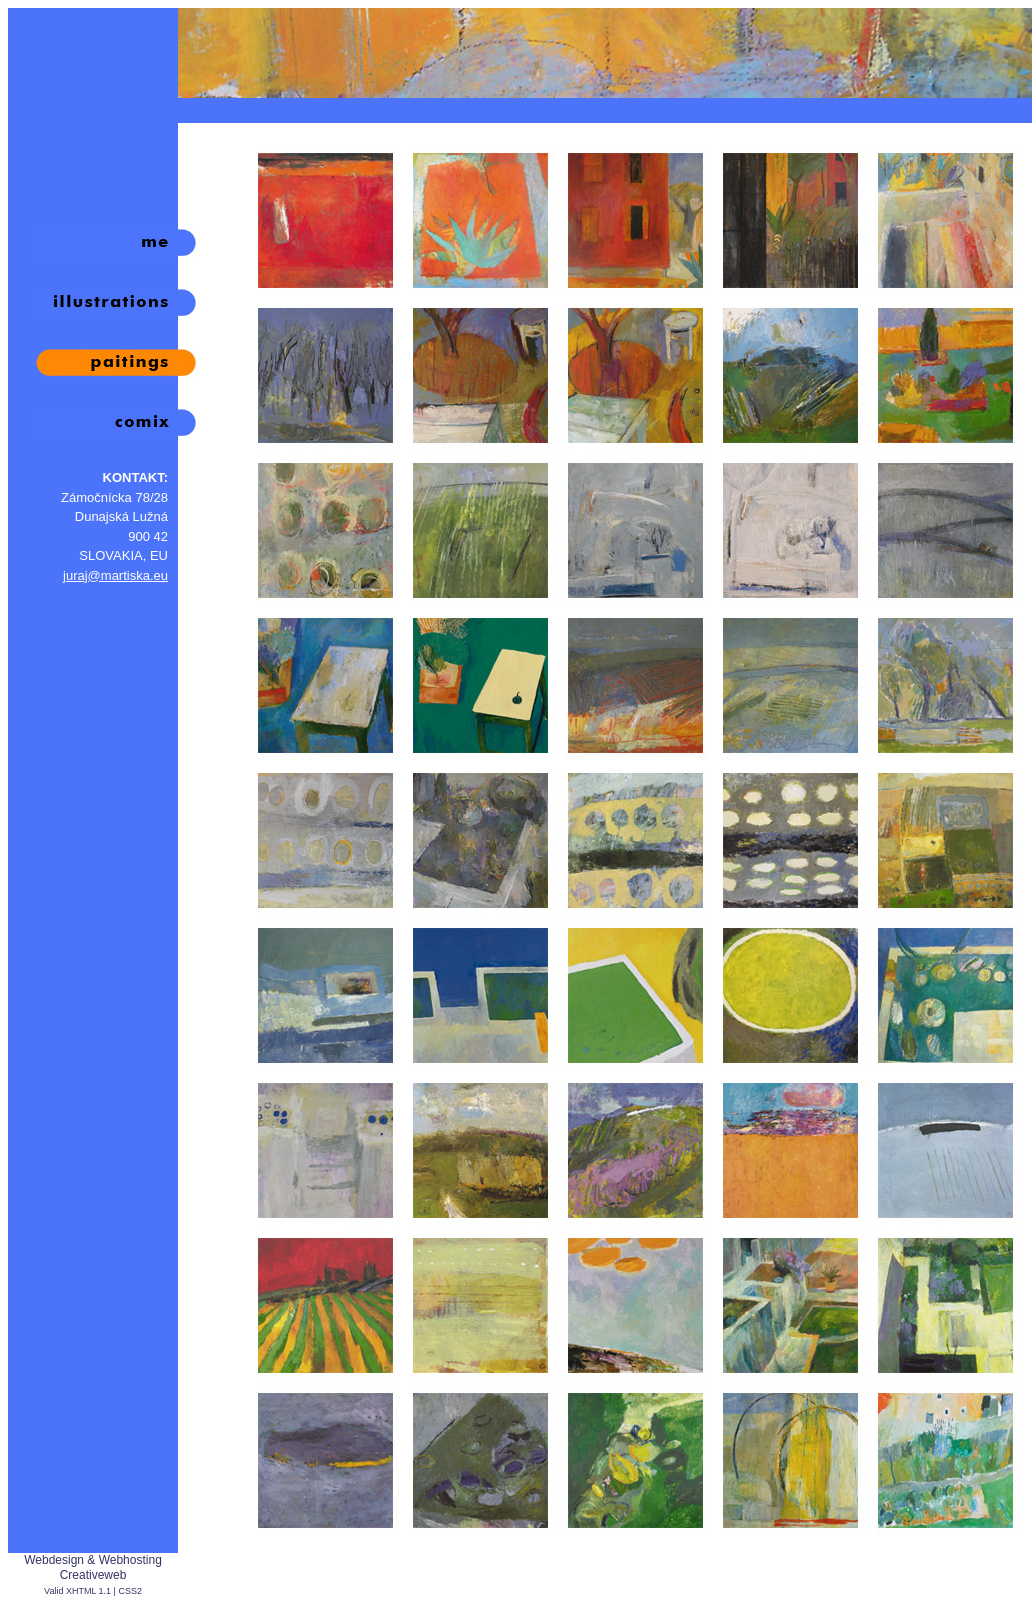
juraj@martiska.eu (115, 575)
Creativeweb (93, 1575)
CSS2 (130, 1591)
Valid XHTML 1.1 (77, 1591)
